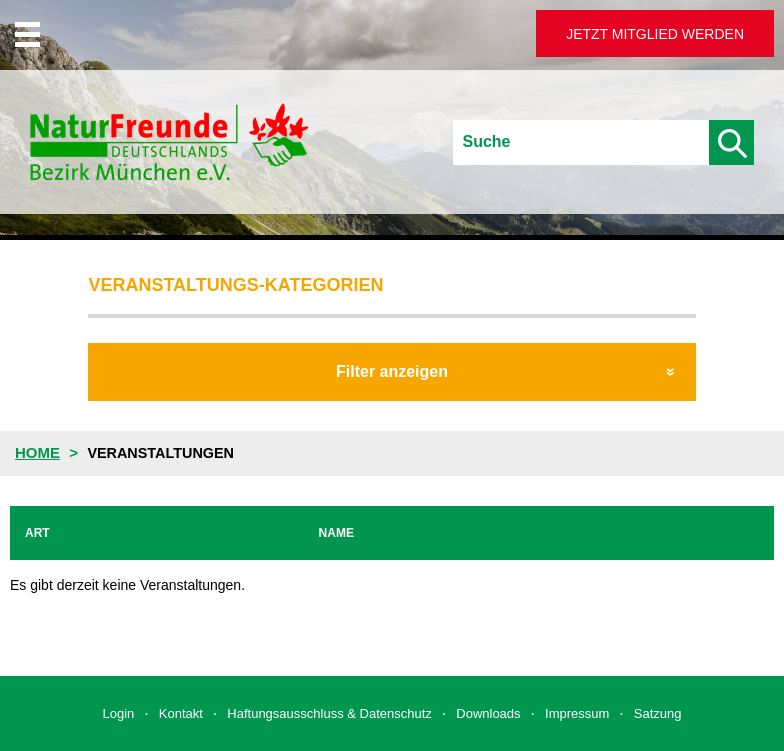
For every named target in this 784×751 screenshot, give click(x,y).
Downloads (488, 713)
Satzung (658, 713)
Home (37, 452)
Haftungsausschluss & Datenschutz (329, 713)
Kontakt (181, 713)
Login (119, 713)
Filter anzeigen (392, 371)
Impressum (577, 713)
